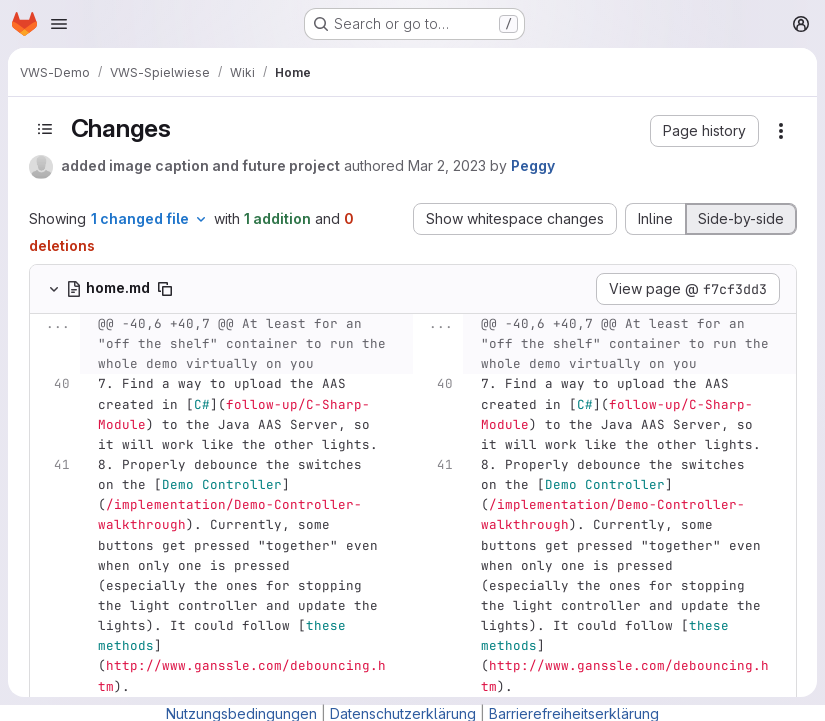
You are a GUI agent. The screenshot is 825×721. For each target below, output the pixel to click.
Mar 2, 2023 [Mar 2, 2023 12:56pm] (447, 165)
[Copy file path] (165, 289)
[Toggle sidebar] (45, 129)
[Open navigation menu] (59, 24)
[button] (704, 131)
